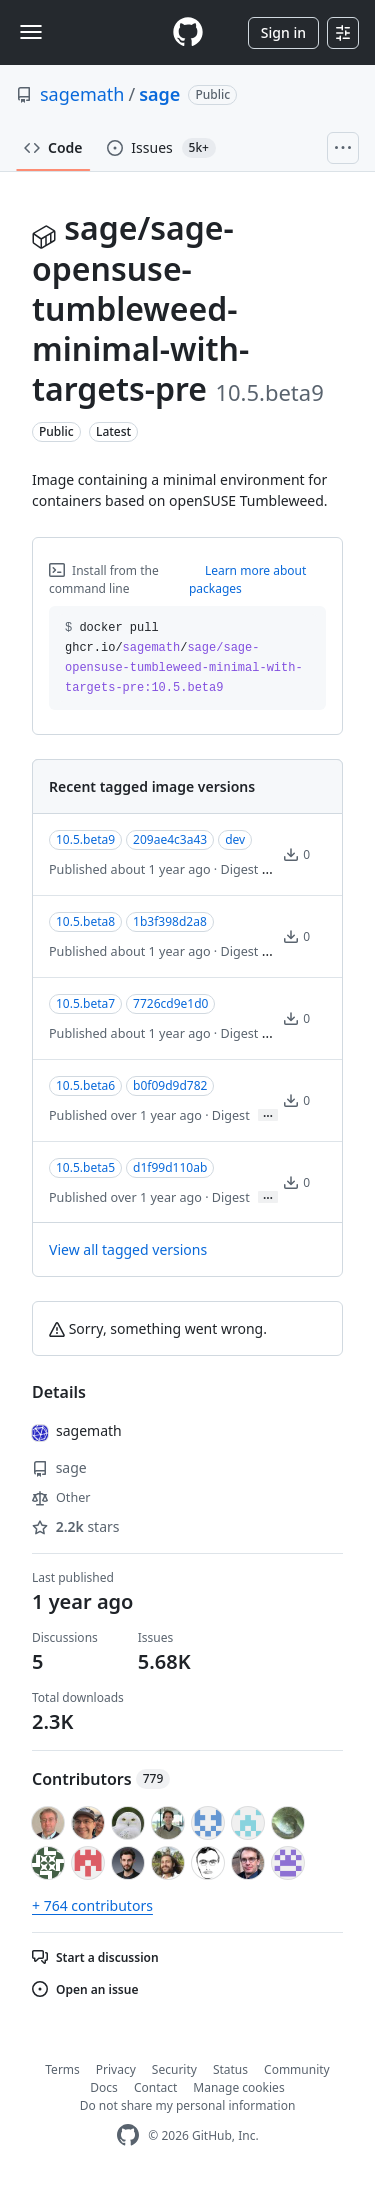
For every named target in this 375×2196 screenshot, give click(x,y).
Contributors (101, 1779)
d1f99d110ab (170, 1167)
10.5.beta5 (85, 1167)
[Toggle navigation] (31, 32)
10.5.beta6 (85, 1085)
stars (76, 1526)
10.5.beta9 (85, 839)
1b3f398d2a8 (170, 921)
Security (174, 2069)
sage (159, 94)
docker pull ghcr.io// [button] (184, 658)
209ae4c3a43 (170, 839)
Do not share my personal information (188, 2105)
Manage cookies (238, 2087)
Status (230, 2069)
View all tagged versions (128, 1249)
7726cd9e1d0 (170, 1003)
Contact (155, 2087)
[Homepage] (188, 32)
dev (235, 839)
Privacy (116, 2069)
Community (297, 2069)
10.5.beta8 (85, 921)
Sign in (283, 32)
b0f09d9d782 (170, 1085)
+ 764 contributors (92, 1905)
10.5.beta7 (85, 1003)
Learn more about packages (248, 579)
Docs (104, 2087)
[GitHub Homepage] (128, 2135)
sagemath (82, 94)
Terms (62, 2069)
